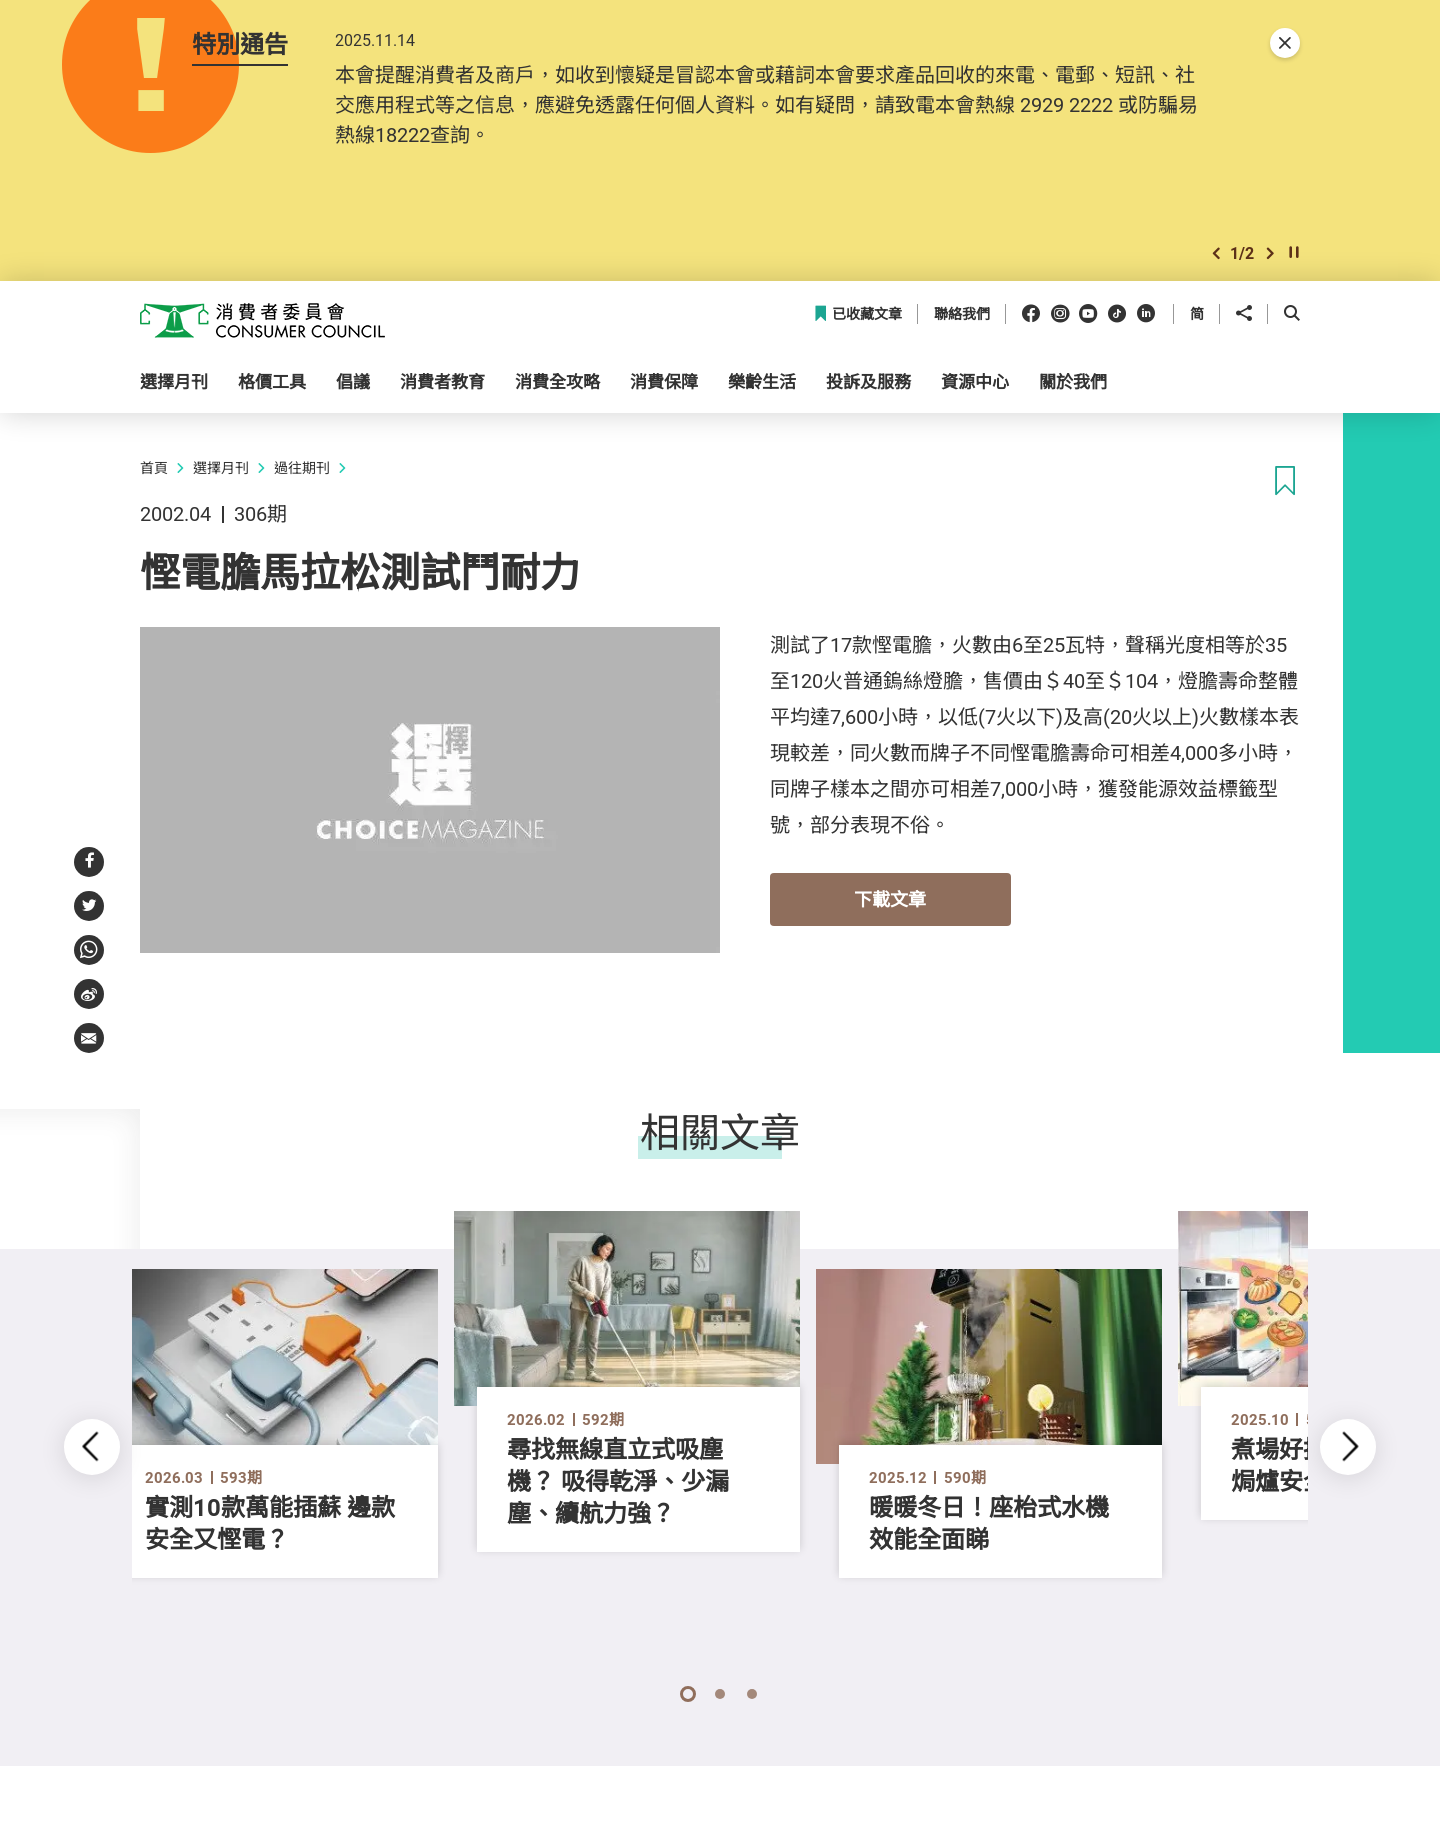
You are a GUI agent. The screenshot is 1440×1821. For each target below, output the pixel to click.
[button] (1216, 253)
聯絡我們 (962, 314)
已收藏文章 (857, 314)
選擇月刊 (221, 467)
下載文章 (890, 899)
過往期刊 (302, 467)
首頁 (154, 467)
